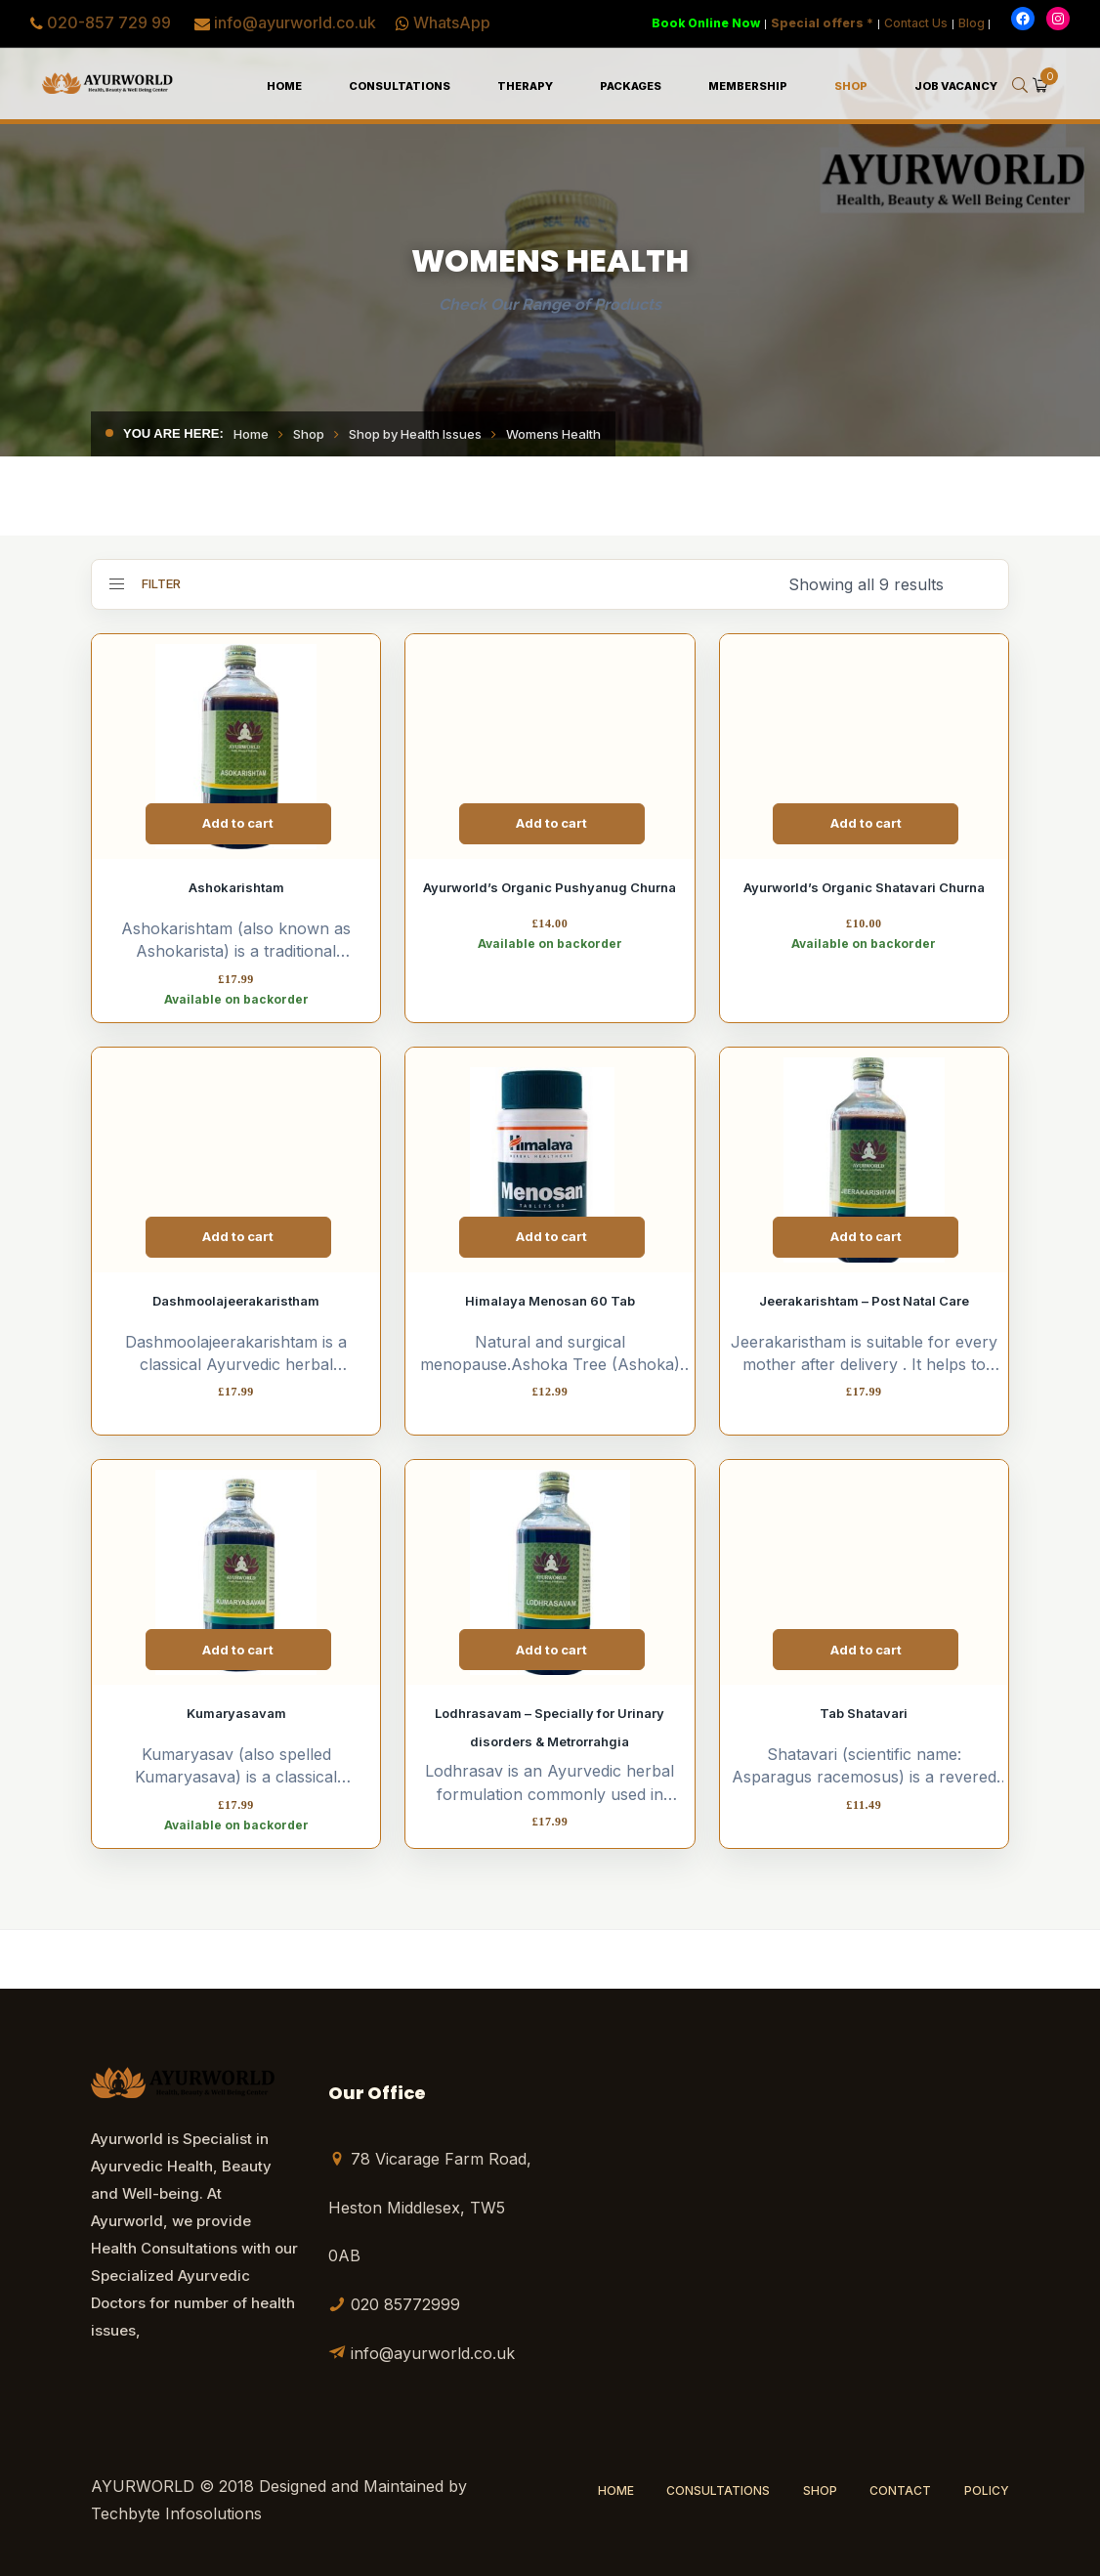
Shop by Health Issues (415, 434)
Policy (986, 2490)
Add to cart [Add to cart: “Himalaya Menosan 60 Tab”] (551, 1236)
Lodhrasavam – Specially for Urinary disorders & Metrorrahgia (549, 1727)
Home (251, 434)
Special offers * (822, 23)
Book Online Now (706, 23)
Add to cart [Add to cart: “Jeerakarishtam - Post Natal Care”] (866, 1236)
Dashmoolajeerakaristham (235, 1301)
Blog (971, 23)
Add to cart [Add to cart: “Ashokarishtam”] (238, 823)
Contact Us (916, 23)
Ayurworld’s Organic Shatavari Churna (864, 887)
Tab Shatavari (864, 1713)
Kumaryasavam (236, 1713)
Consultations (718, 2490)
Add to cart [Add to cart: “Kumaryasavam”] (238, 1649)
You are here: (173, 433)
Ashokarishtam (236, 887)
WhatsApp (451, 22)
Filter (145, 583)
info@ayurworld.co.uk (295, 22)
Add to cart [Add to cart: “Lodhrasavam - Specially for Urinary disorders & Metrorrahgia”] (551, 1649)
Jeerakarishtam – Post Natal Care (864, 1301)
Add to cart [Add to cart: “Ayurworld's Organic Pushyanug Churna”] (551, 823)
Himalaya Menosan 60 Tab (550, 1301)
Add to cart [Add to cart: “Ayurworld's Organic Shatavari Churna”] (866, 823)
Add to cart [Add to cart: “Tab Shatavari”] (866, 1649)
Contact (900, 2490)
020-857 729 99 (109, 22)
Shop (308, 434)
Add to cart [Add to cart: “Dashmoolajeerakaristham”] (238, 1236)
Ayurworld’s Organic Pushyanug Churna (549, 887)
